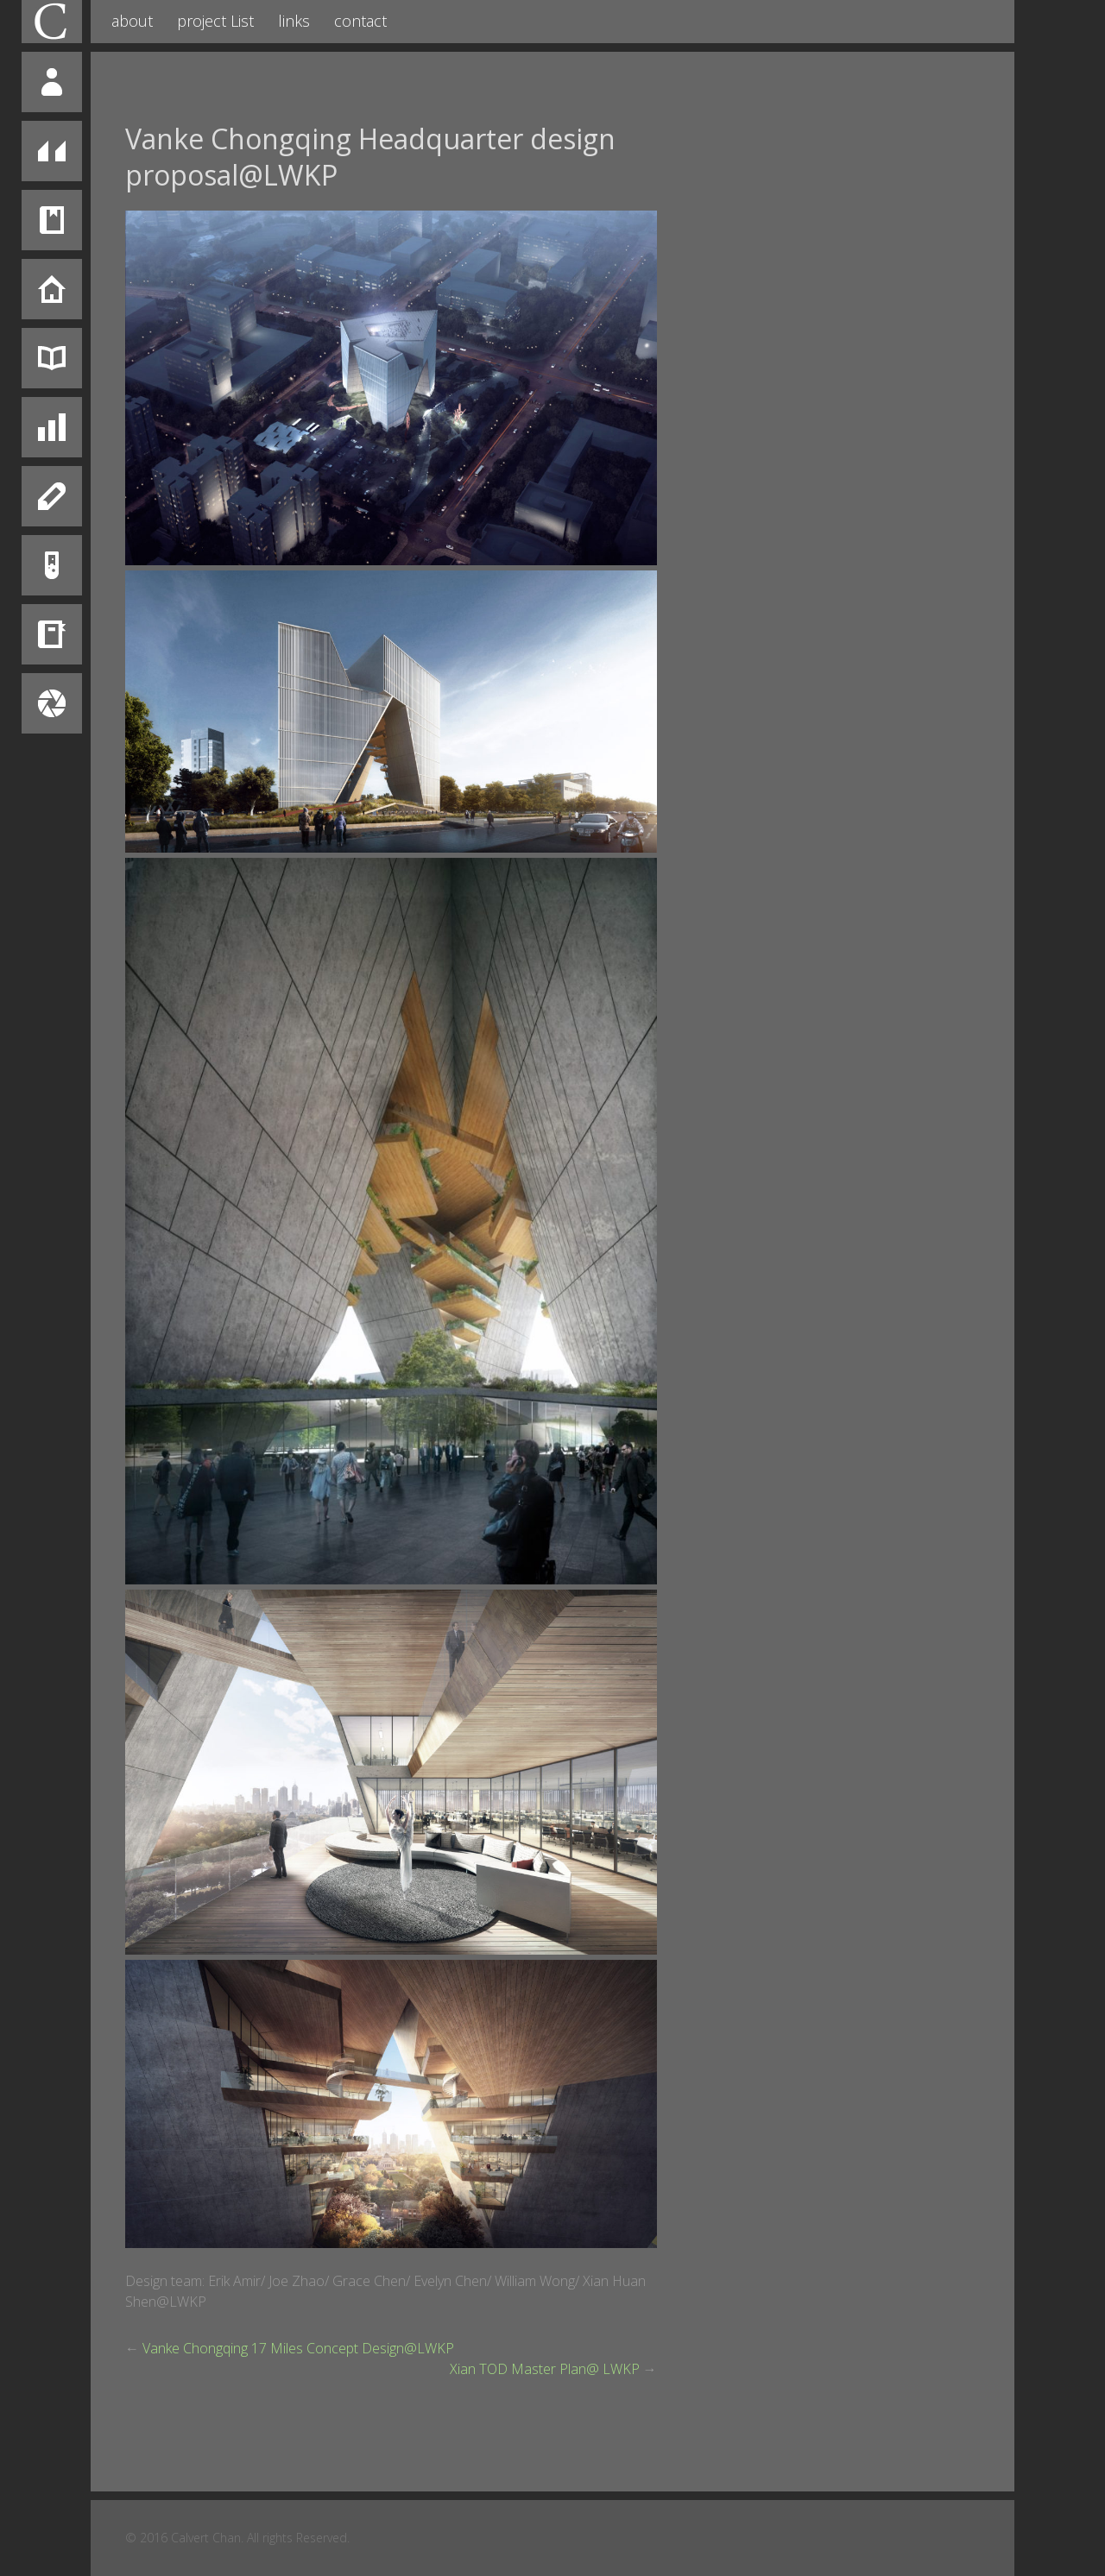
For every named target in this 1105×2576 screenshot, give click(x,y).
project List (215, 20)
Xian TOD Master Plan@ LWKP (545, 2368)
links (294, 20)
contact (360, 20)
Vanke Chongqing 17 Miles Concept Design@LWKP (298, 2348)
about (132, 20)
